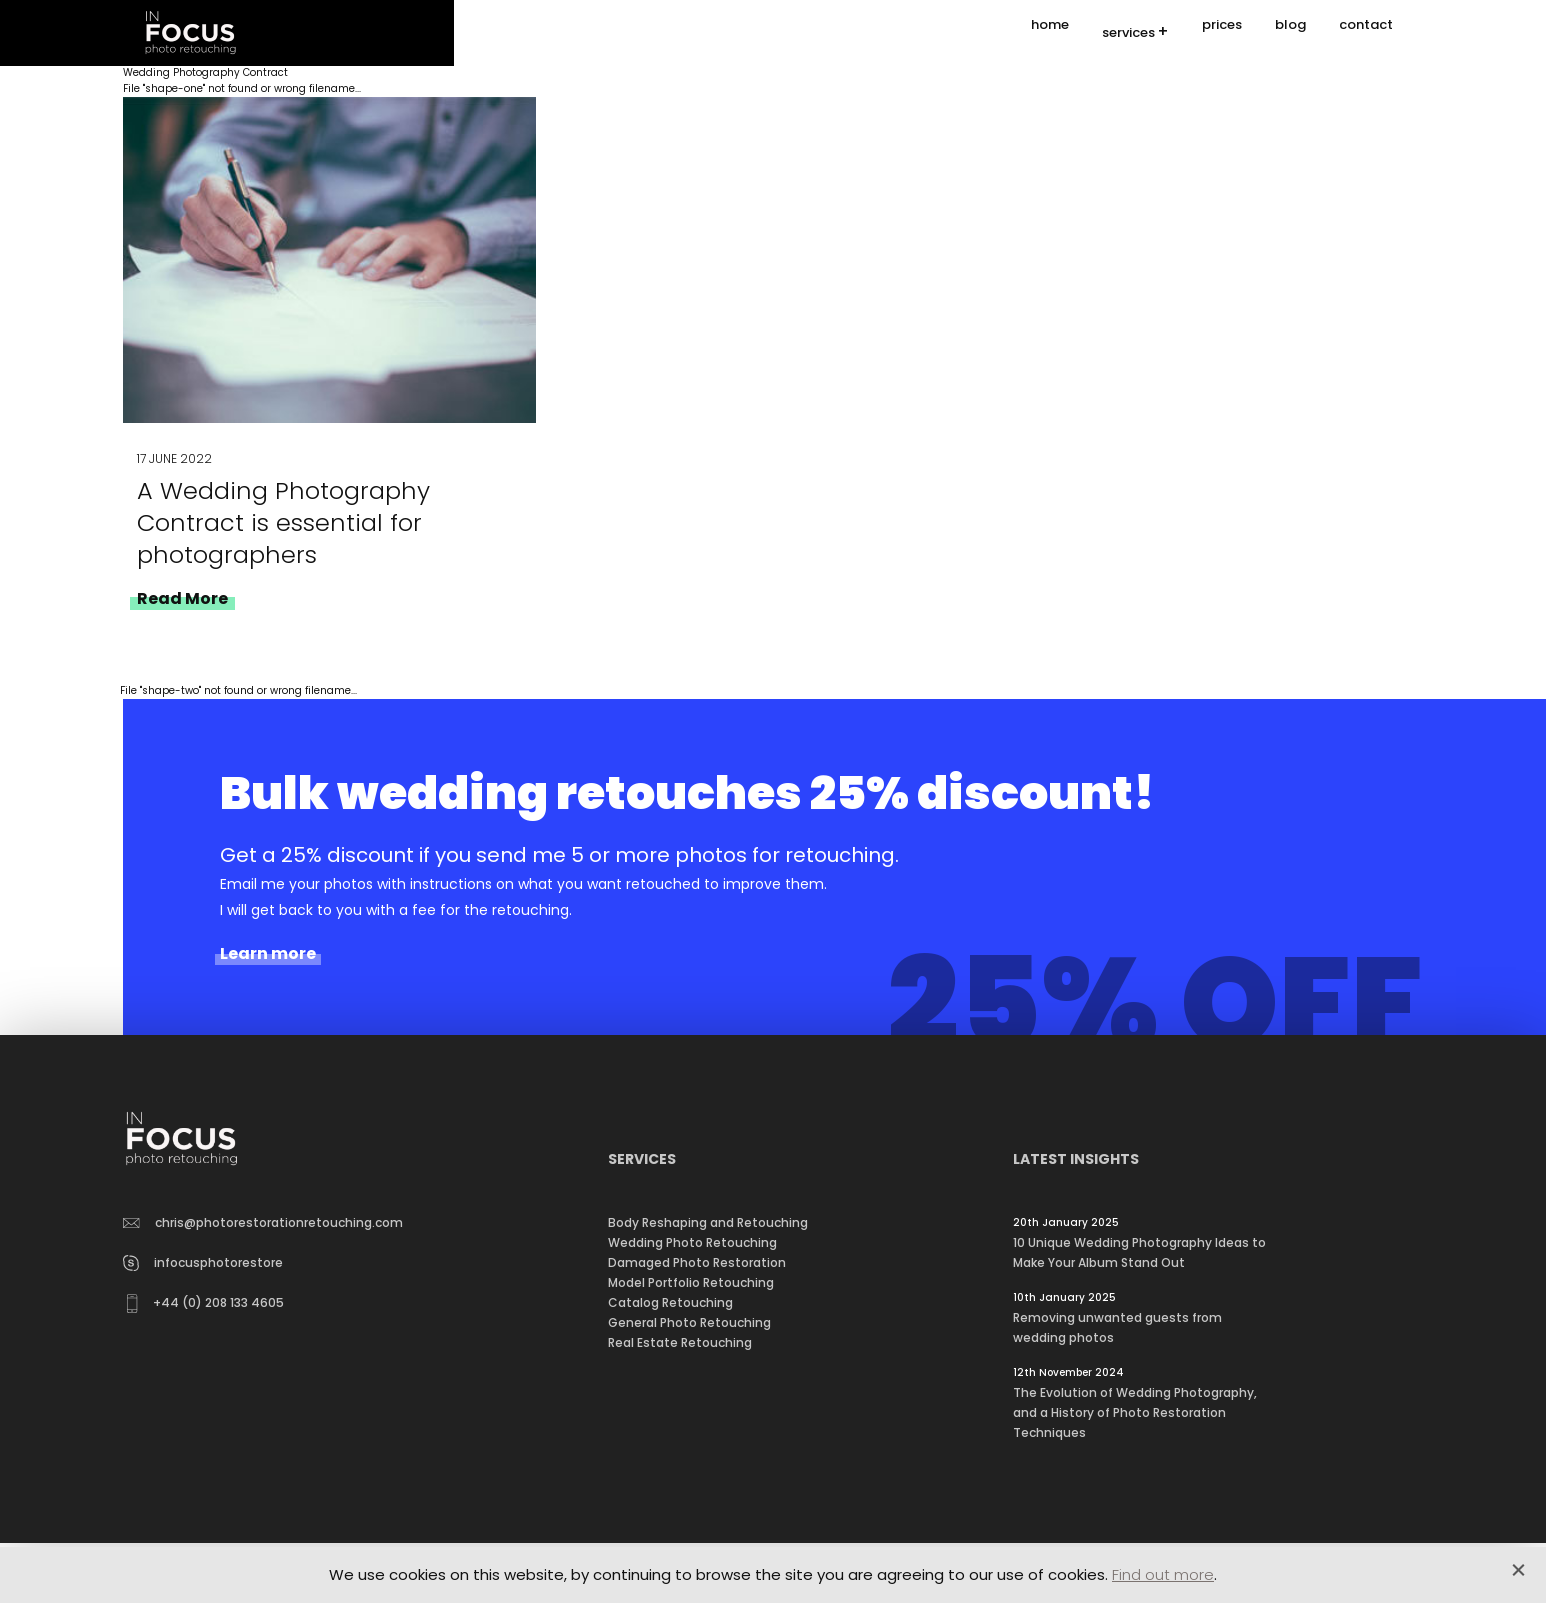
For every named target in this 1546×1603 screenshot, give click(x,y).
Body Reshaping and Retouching (708, 1222)
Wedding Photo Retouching (692, 1242)
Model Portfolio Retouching (691, 1282)
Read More (182, 598)
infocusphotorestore (203, 1262)
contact (1366, 32)
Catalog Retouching (670, 1302)
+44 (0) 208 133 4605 (205, 1303)
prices (1222, 32)
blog (1290, 32)
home (1050, 32)
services (1128, 33)
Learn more (268, 954)
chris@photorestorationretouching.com (263, 1222)
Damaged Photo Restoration (697, 1262)
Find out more (1163, 1574)
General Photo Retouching (689, 1322)
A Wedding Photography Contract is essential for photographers (283, 522)
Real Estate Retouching (680, 1342)
